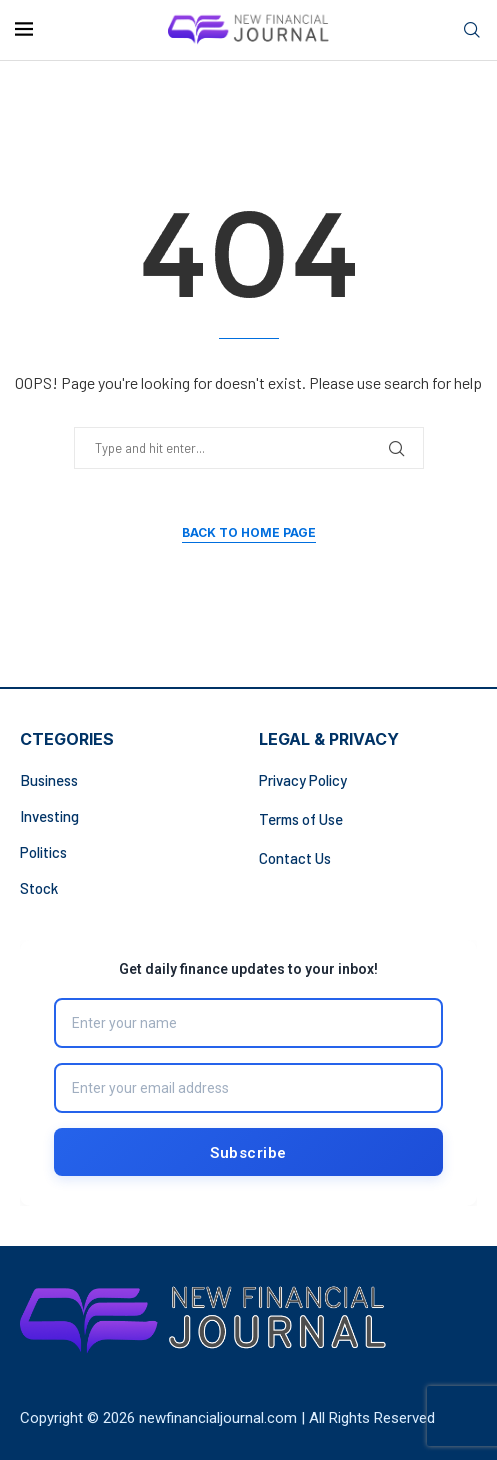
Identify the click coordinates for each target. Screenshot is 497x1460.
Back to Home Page (249, 532)
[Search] (472, 30)
